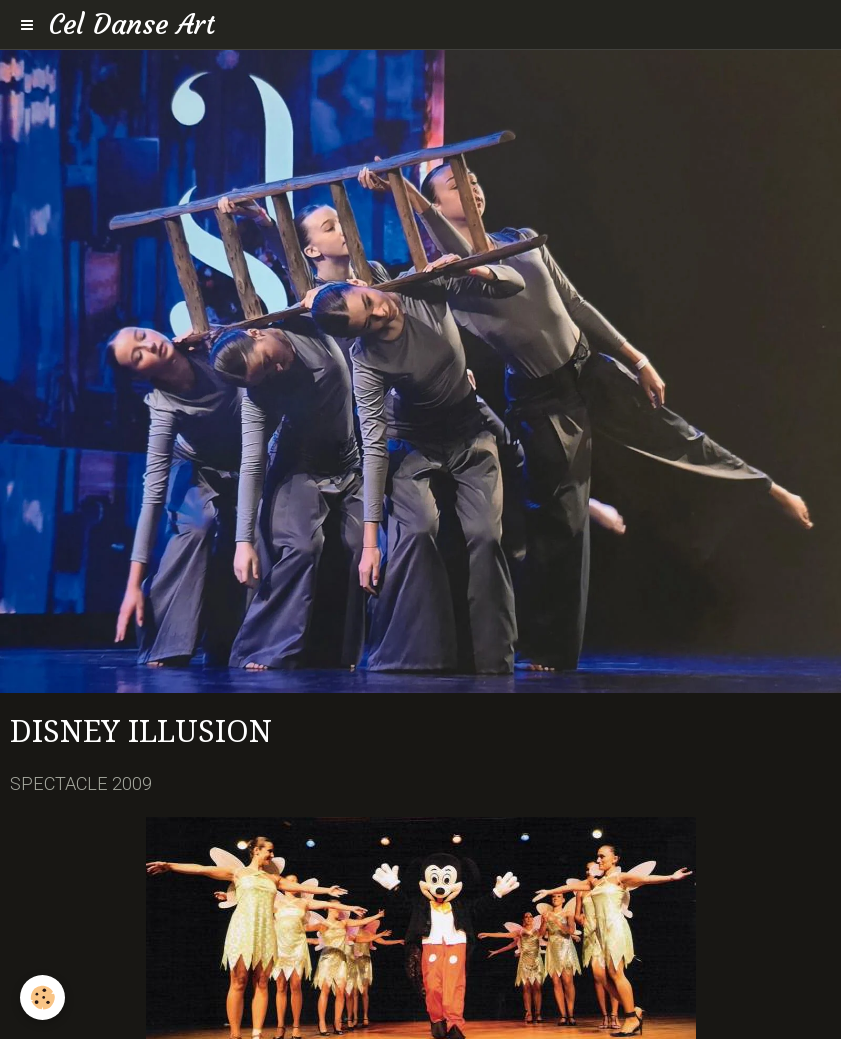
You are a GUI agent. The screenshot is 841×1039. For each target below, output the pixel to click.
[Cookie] (42, 997)
